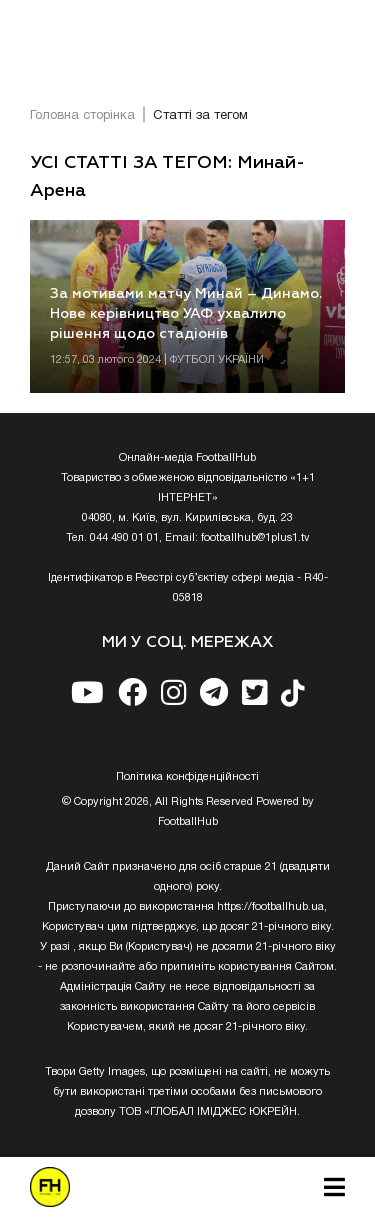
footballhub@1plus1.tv (255, 538)
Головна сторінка (82, 116)
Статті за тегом (200, 116)
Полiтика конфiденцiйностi (187, 777)
